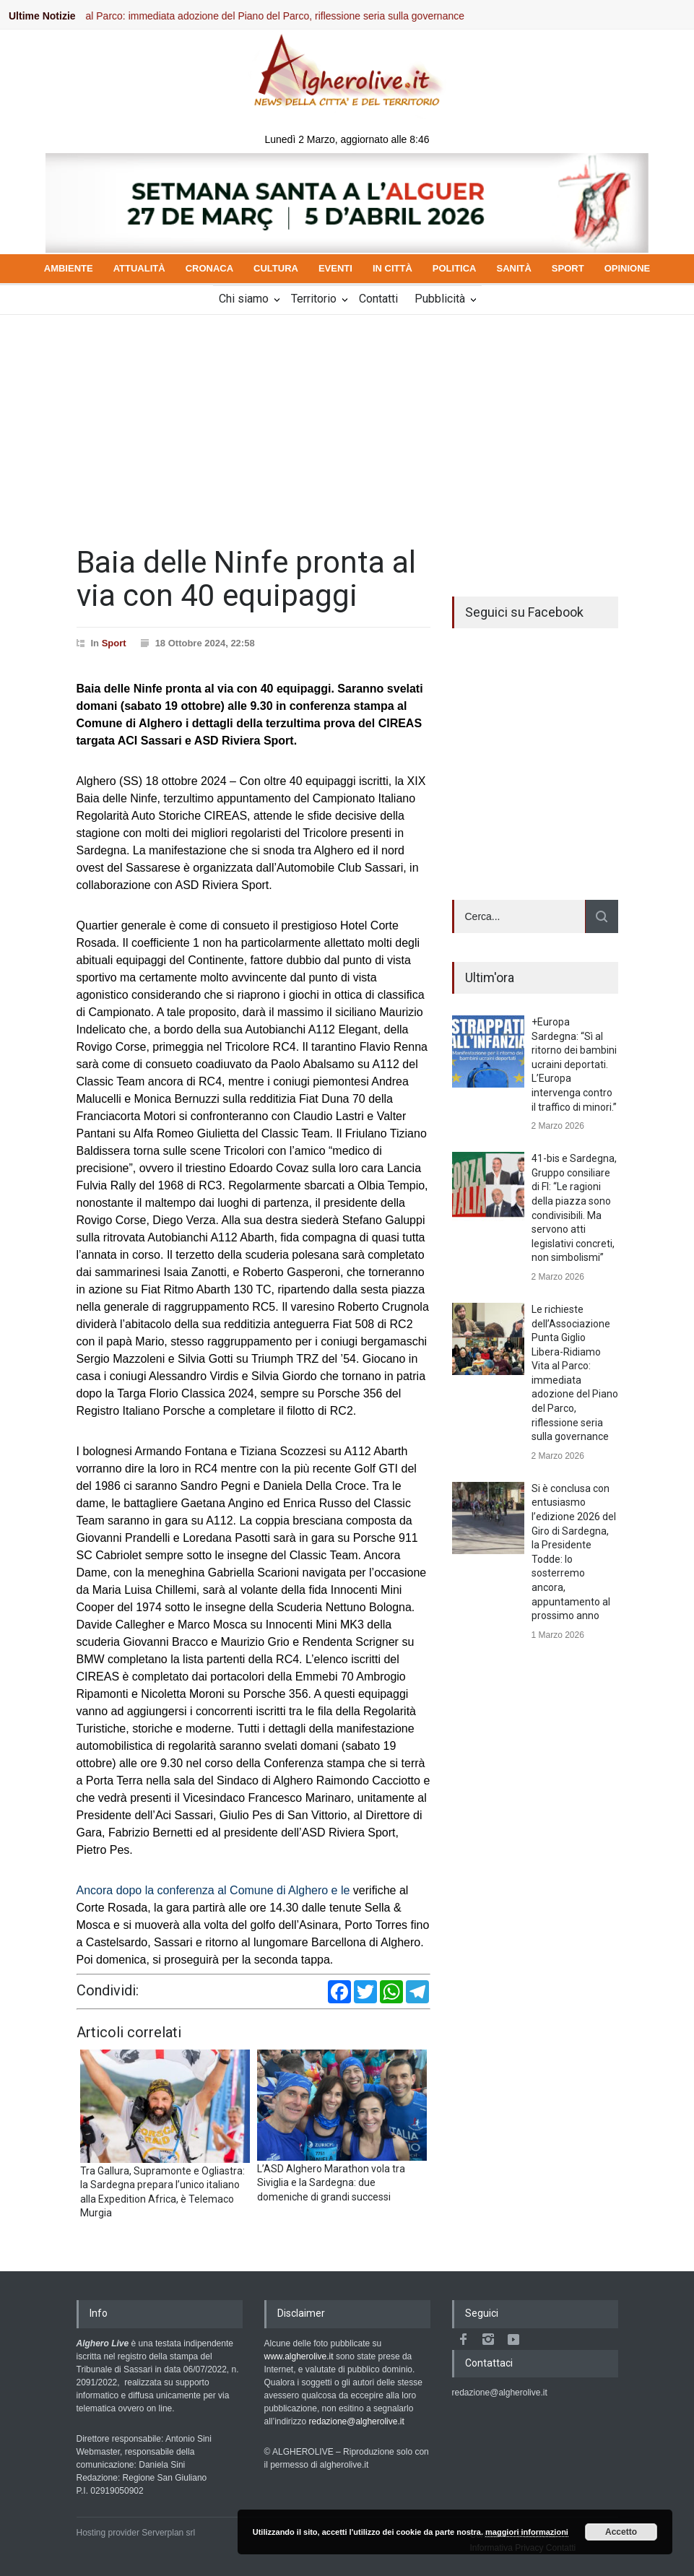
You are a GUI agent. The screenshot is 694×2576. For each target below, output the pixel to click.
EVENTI (335, 268)
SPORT (568, 268)
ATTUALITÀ (139, 268)
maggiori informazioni (526, 2532)
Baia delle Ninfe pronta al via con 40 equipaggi (246, 579)
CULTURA (275, 268)
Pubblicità (440, 298)
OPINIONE (627, 268)
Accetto (621, 2532)
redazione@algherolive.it (356, 2421)
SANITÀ (513, 268)
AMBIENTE (68, 268)
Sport (114, 643)
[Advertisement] (347, 423)
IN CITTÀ (392, 268)
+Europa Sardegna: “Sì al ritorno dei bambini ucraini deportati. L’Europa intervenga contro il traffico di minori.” (574, 1064)
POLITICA (455, 268)
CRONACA (209, 268)
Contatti (378, 298)
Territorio (314, 298)
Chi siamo (244, 298)
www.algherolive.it (299, 2356)
